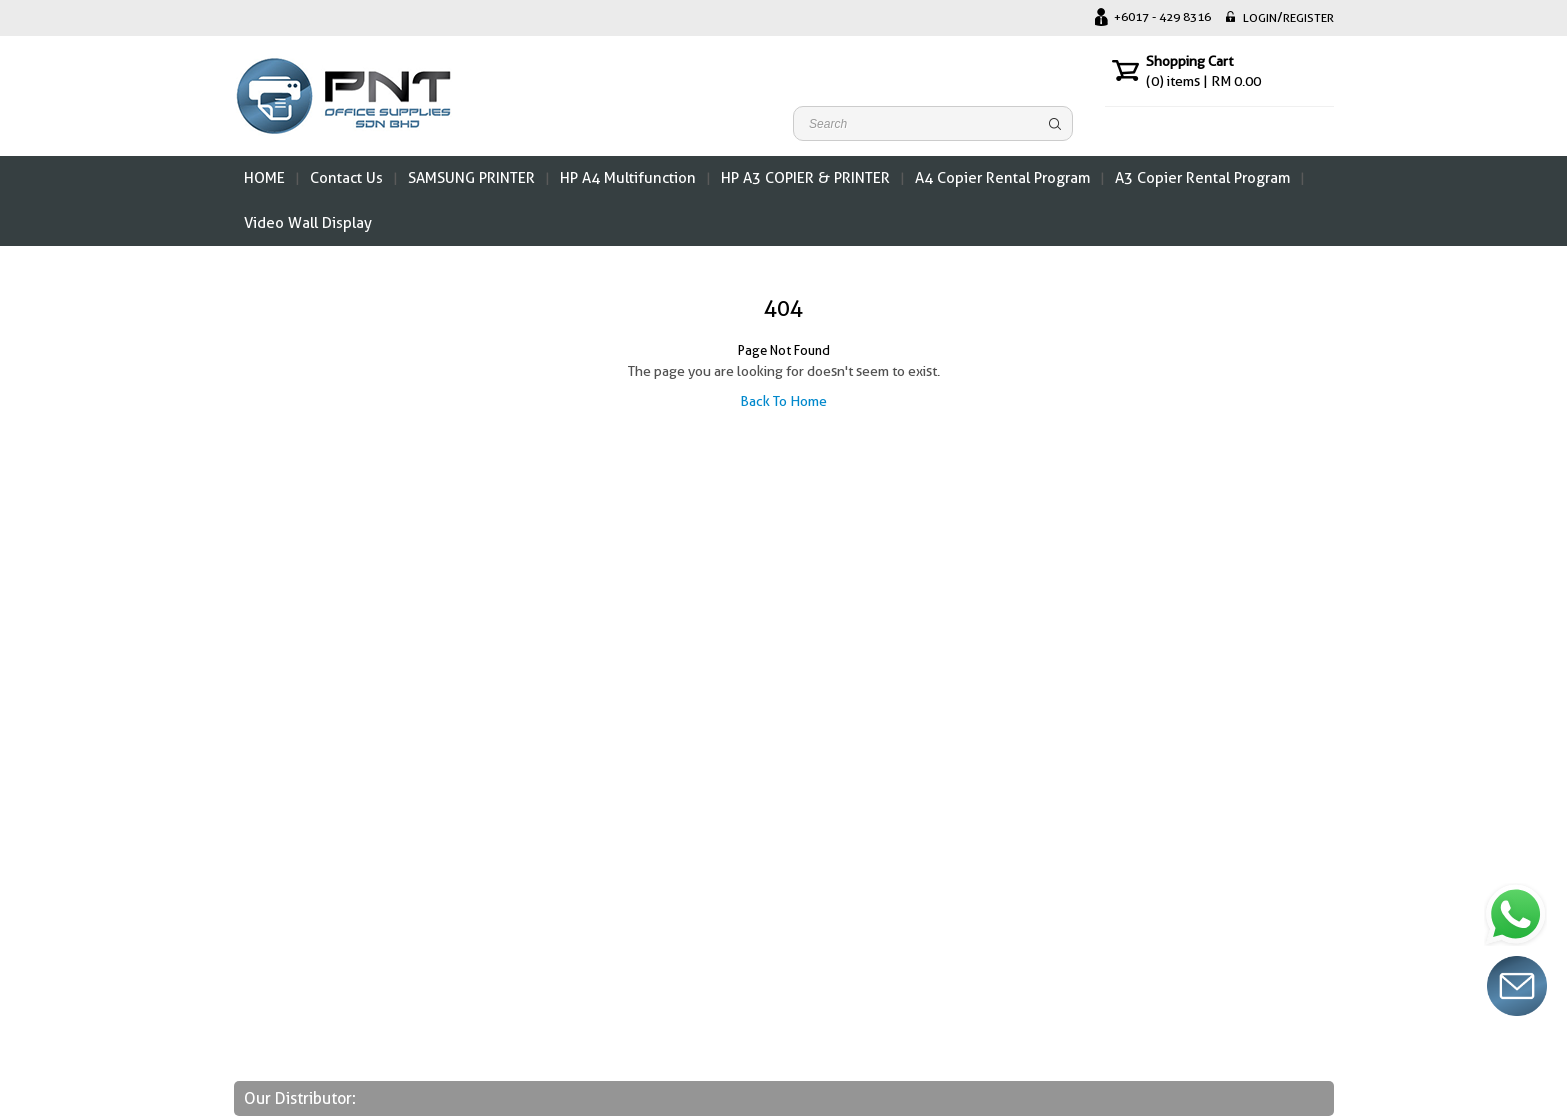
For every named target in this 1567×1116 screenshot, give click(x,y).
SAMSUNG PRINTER (471, 178)
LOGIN (1260, 18)
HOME (264, 178)
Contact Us (346, 178)
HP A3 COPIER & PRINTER (805, 178)
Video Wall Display (308, 223)
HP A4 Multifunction (628, 178)
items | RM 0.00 (1203, 81)
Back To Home (783, 401)
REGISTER (1308, 18)
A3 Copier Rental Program (1202, 178)
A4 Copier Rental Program (1002, 178)
